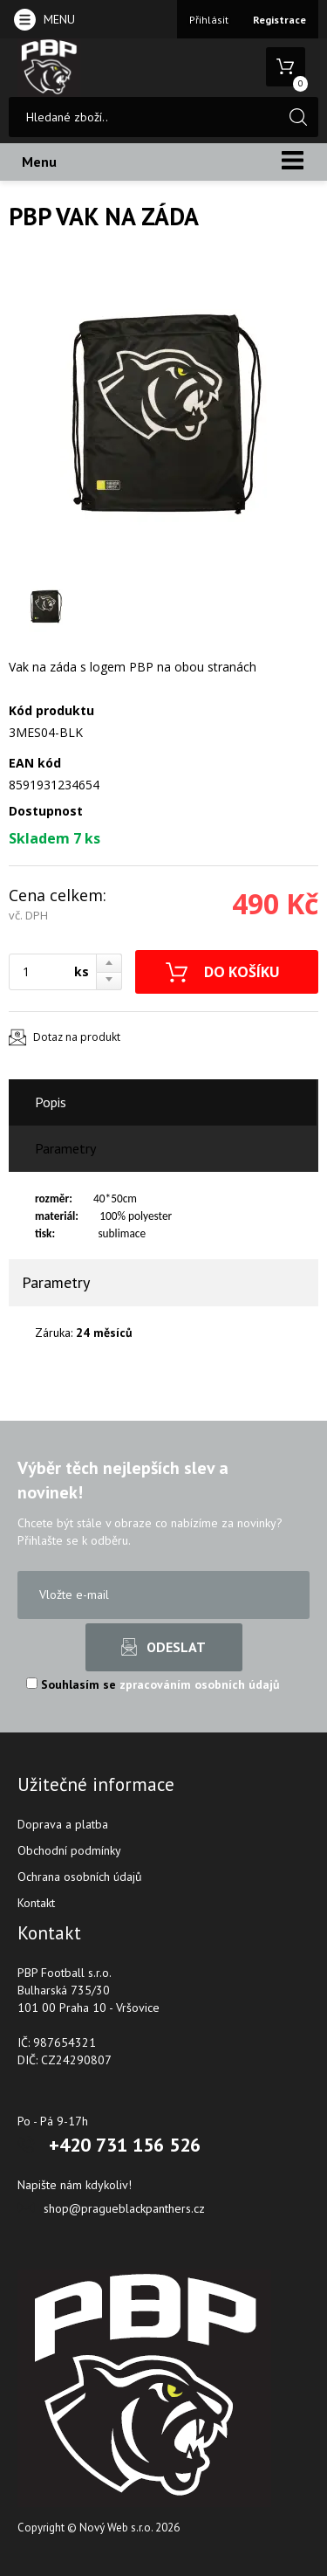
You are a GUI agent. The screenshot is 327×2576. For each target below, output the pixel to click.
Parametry (65, 1148)
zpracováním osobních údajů (199, 1684)
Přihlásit (208, 19)
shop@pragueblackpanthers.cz (124, 2208)
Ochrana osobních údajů (79, 1876)
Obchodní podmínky (69, 1850)
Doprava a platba (62, 1824)
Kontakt (36, 1903)
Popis (50, 1102)
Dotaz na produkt (76, 1037)
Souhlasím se (153, 1684)
